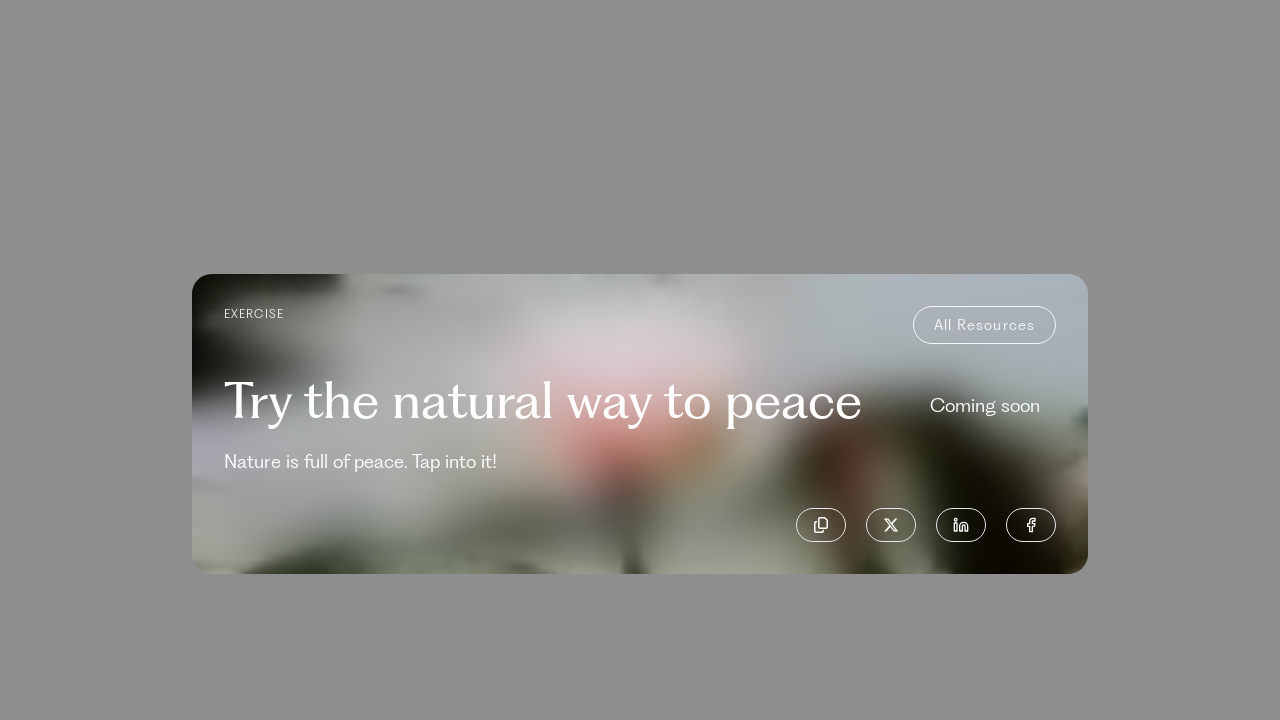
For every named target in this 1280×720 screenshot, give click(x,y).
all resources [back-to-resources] (984, 325)
